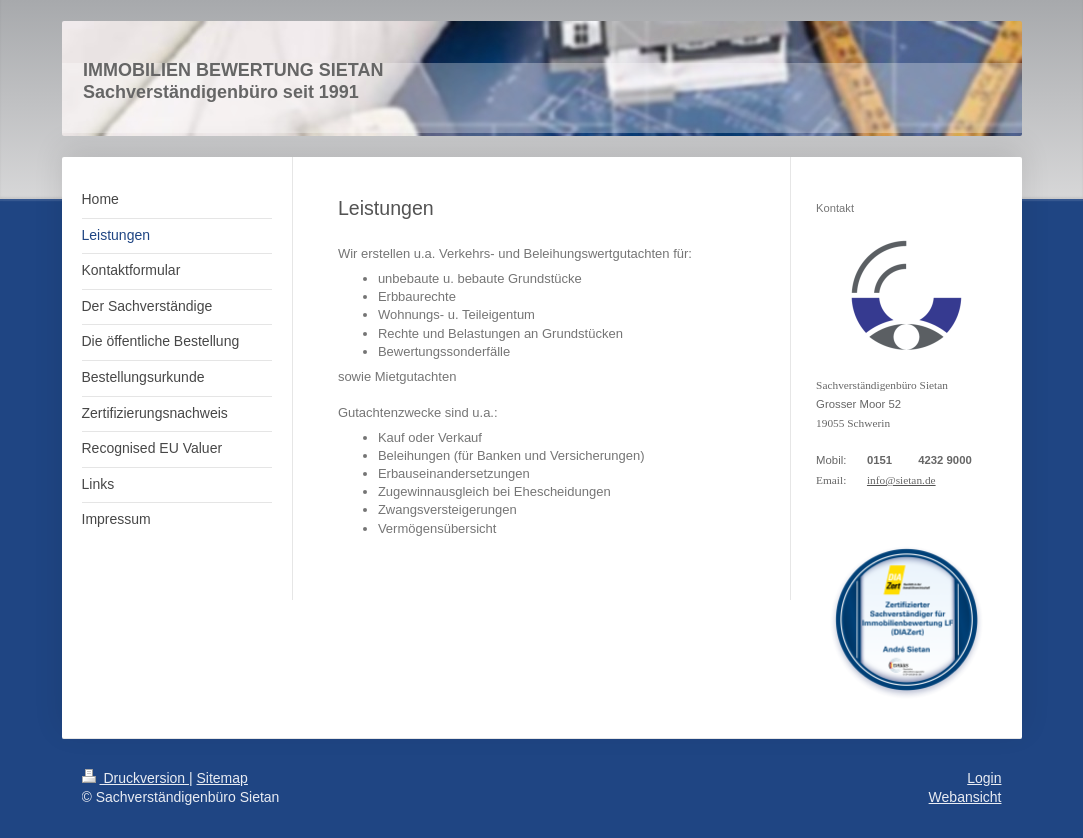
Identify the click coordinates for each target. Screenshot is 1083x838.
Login (984, 778)
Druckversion (135, 778)
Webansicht (965, 797)
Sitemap (222, 778)
